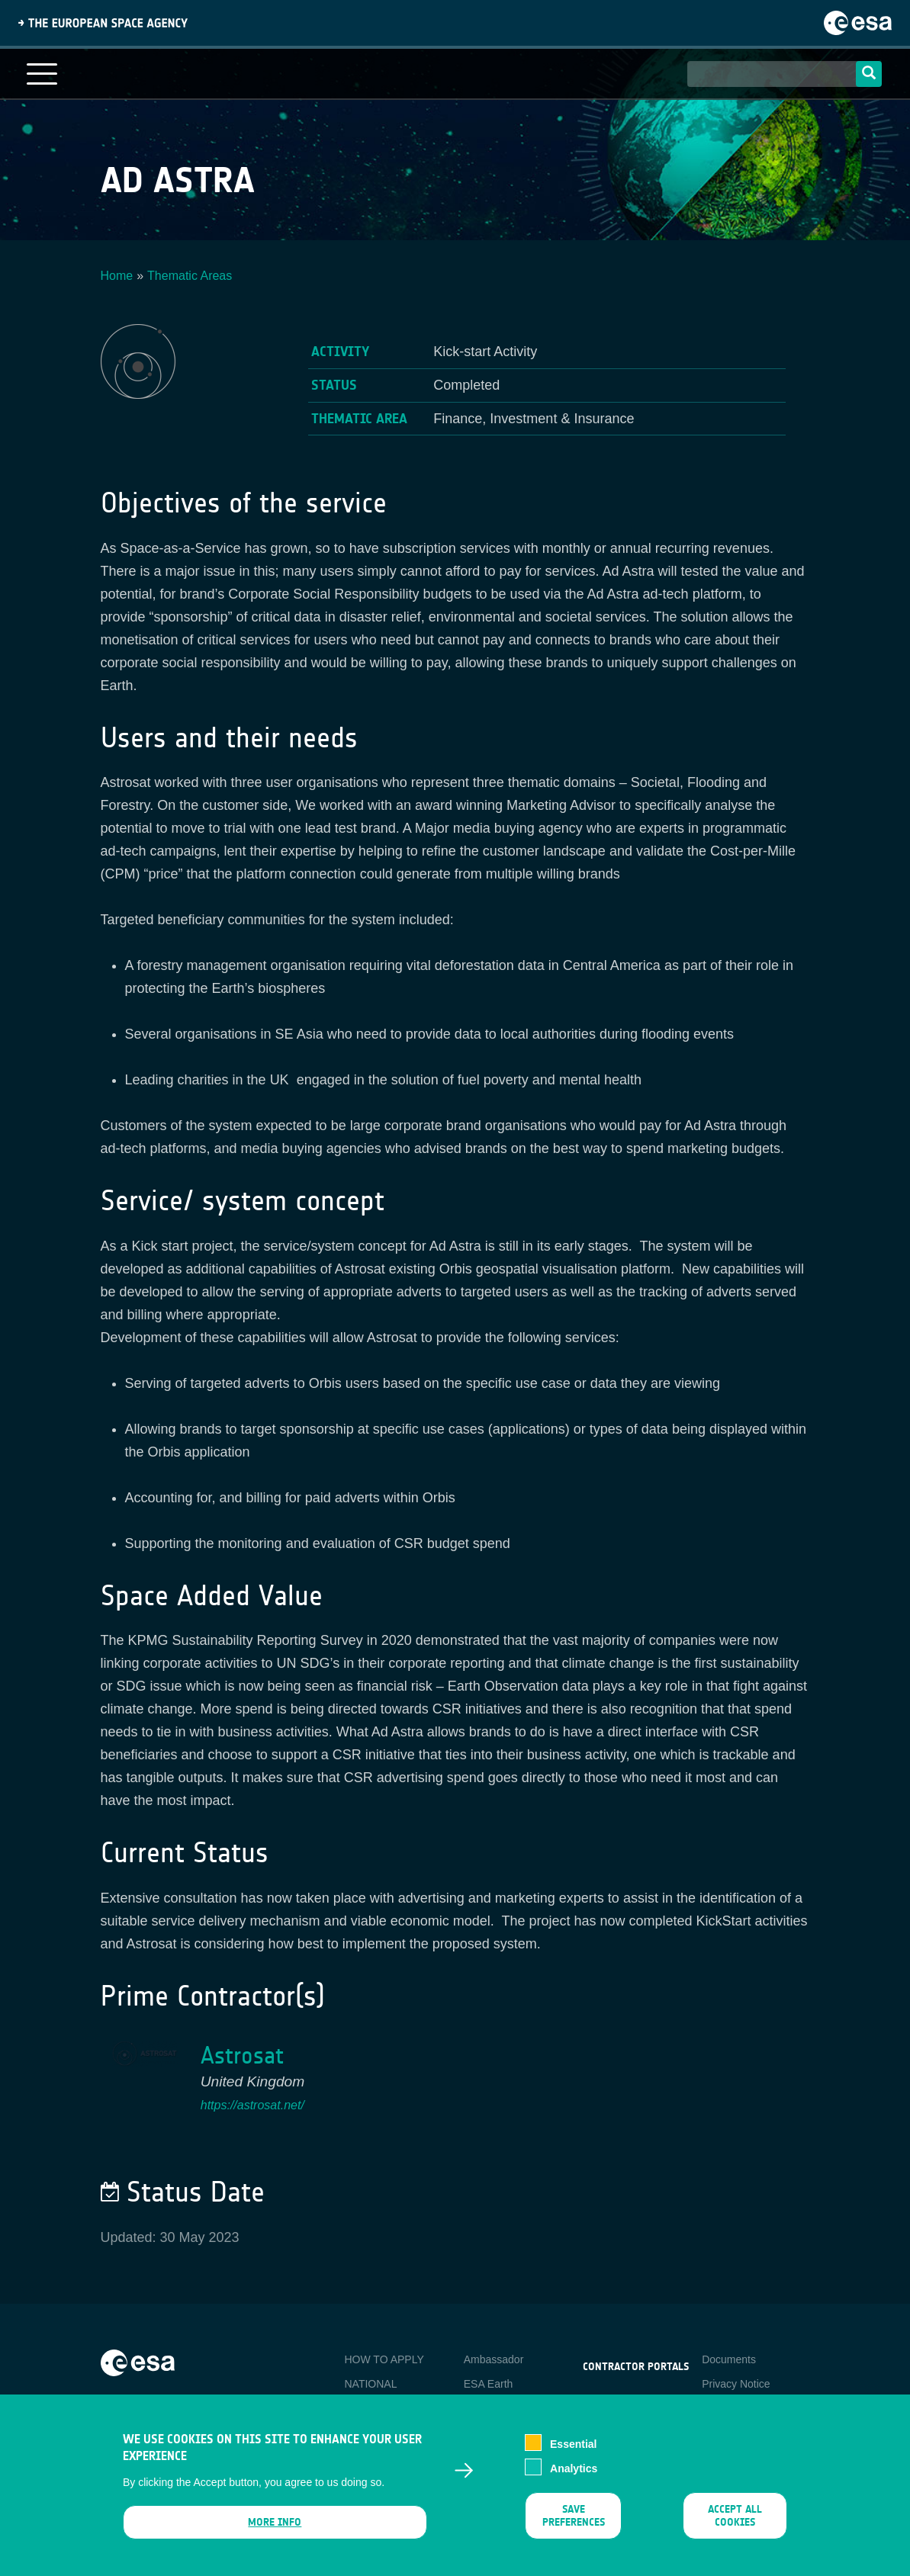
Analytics (573, 2478)
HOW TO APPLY (383, 2359)
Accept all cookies (735, 2525)
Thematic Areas (189, 275)
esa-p (596, 2402)
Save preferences (573, 2525)
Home (117, 275)
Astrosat (242, 2055)
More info (274, 2531)
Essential (573, 2453)
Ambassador (494, 2359)
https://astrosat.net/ (252, 2105)
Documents (729, 2359)
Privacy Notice (736, 2384)
